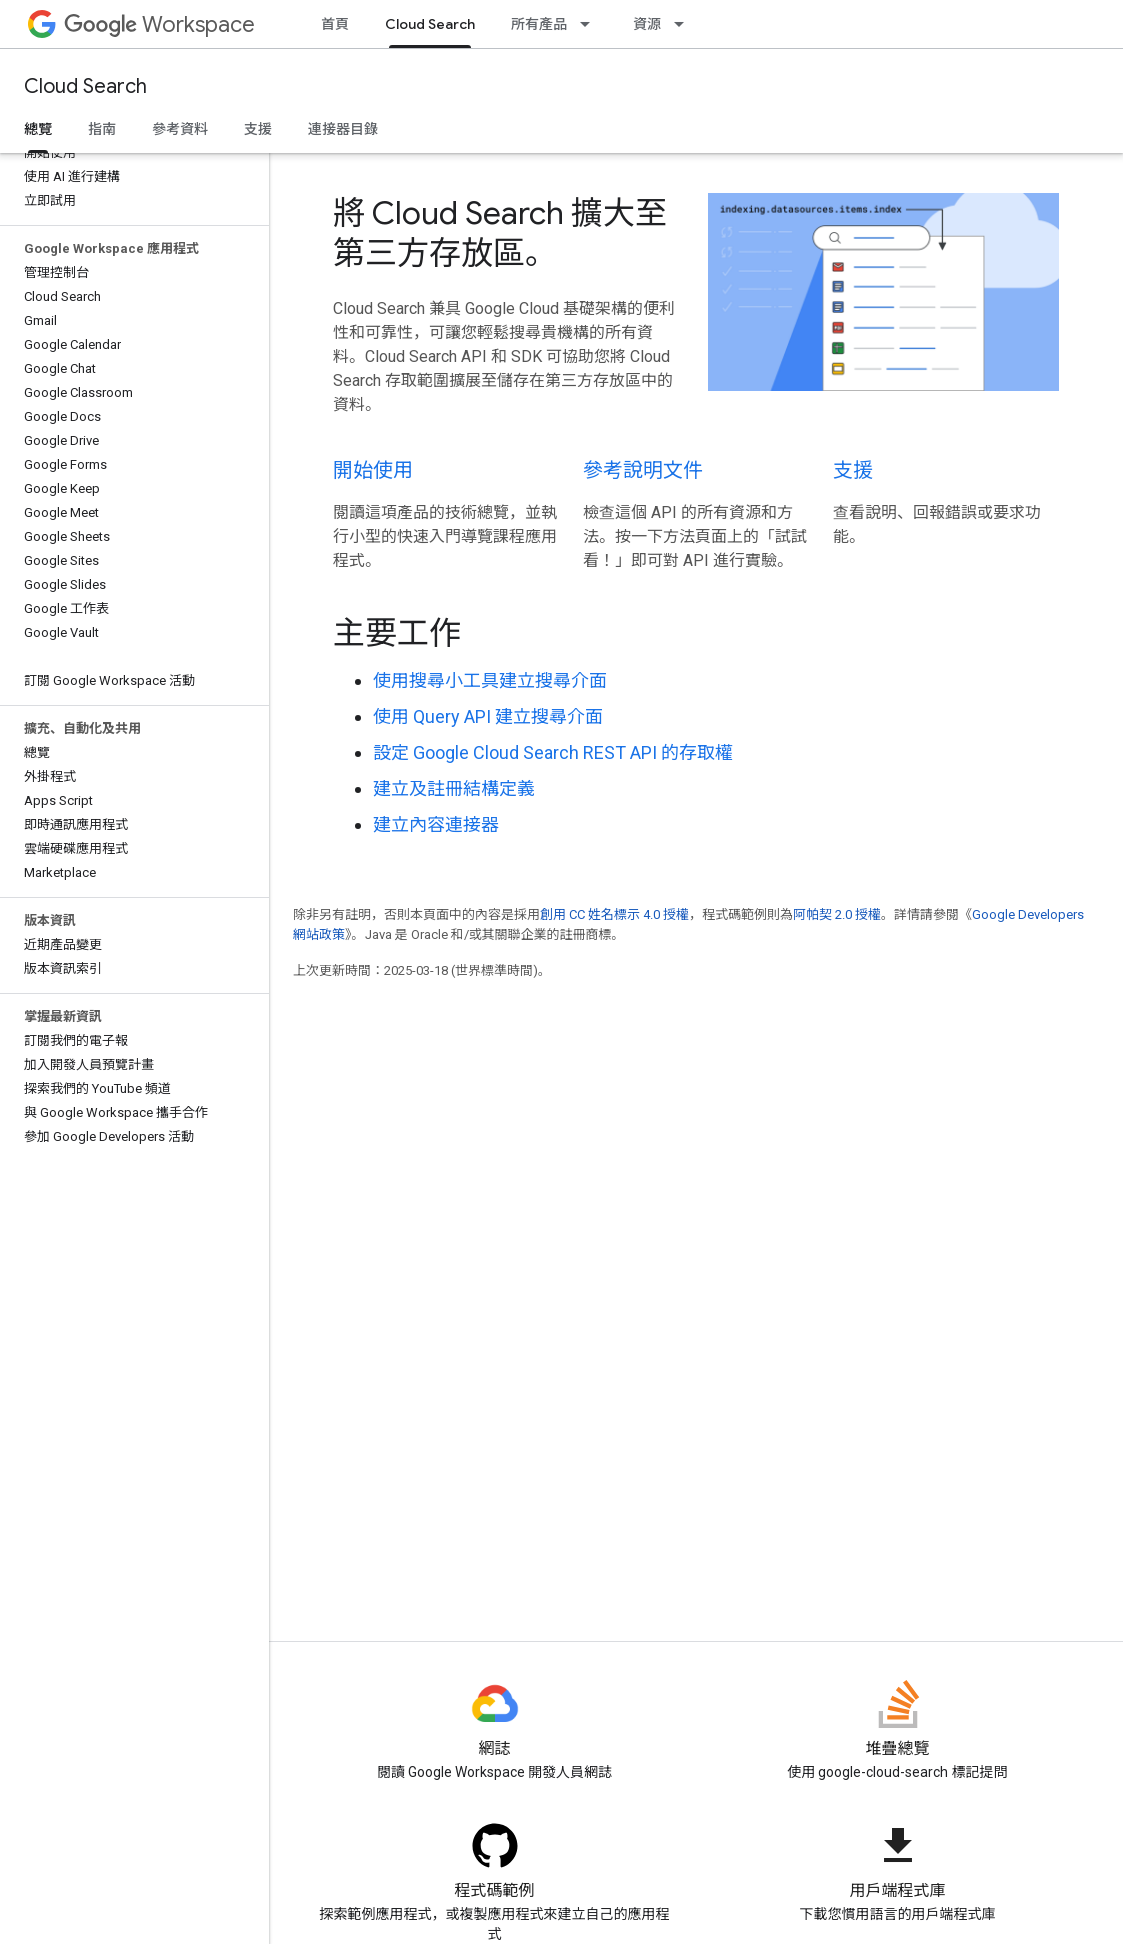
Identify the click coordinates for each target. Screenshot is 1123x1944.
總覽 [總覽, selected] (38, 129)
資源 (647, 24)
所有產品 (539, 24)
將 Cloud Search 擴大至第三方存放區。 (500, 233)
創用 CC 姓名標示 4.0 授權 (614, 914)
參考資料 (180, 129)
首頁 (335, 24)
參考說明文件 (643, 470)
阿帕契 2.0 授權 (837, 914)
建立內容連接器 (436, 824)
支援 (258, 129)
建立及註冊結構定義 (454, 788)
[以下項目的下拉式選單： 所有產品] (591, 24)
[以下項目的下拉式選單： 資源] (685, 24)
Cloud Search (85, 86)
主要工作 (397, 633)
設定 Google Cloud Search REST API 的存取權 (553, 752)
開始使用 (373, 470)
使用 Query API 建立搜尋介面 (488, 716)
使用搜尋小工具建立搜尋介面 (490, 680)
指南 (102, 129)
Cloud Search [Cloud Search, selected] (430, 24)
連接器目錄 (343, 129)
